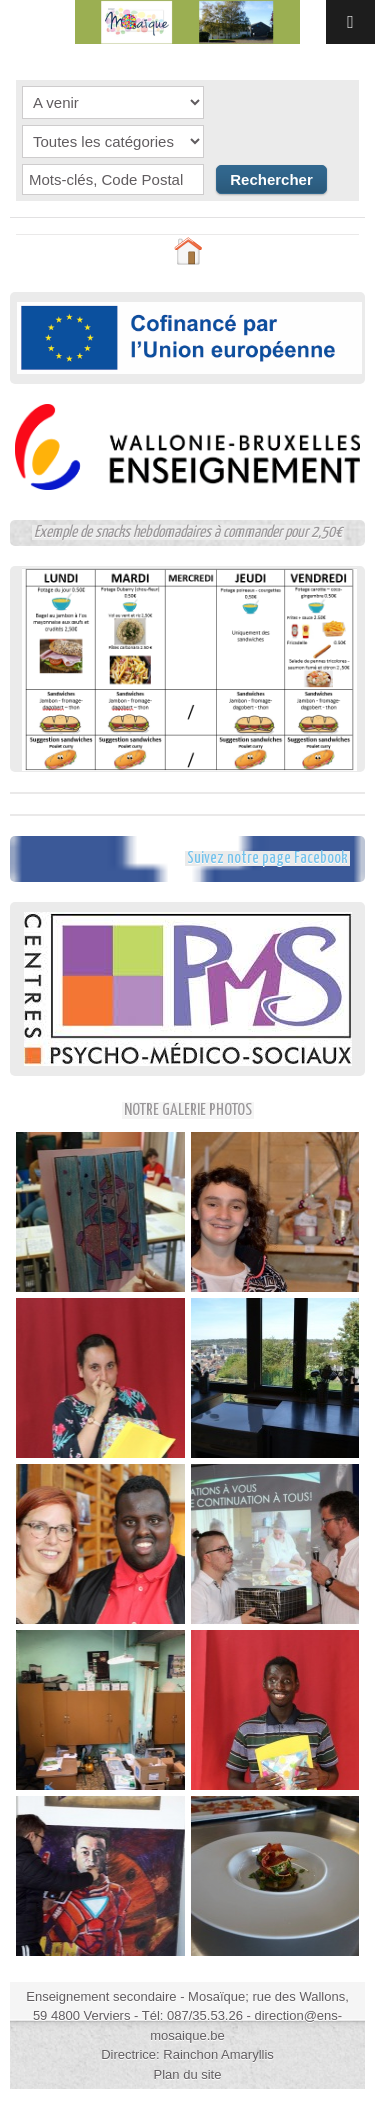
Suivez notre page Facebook (267, 858)
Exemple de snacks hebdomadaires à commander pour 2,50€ (188, 532)
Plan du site (188, 2074)
